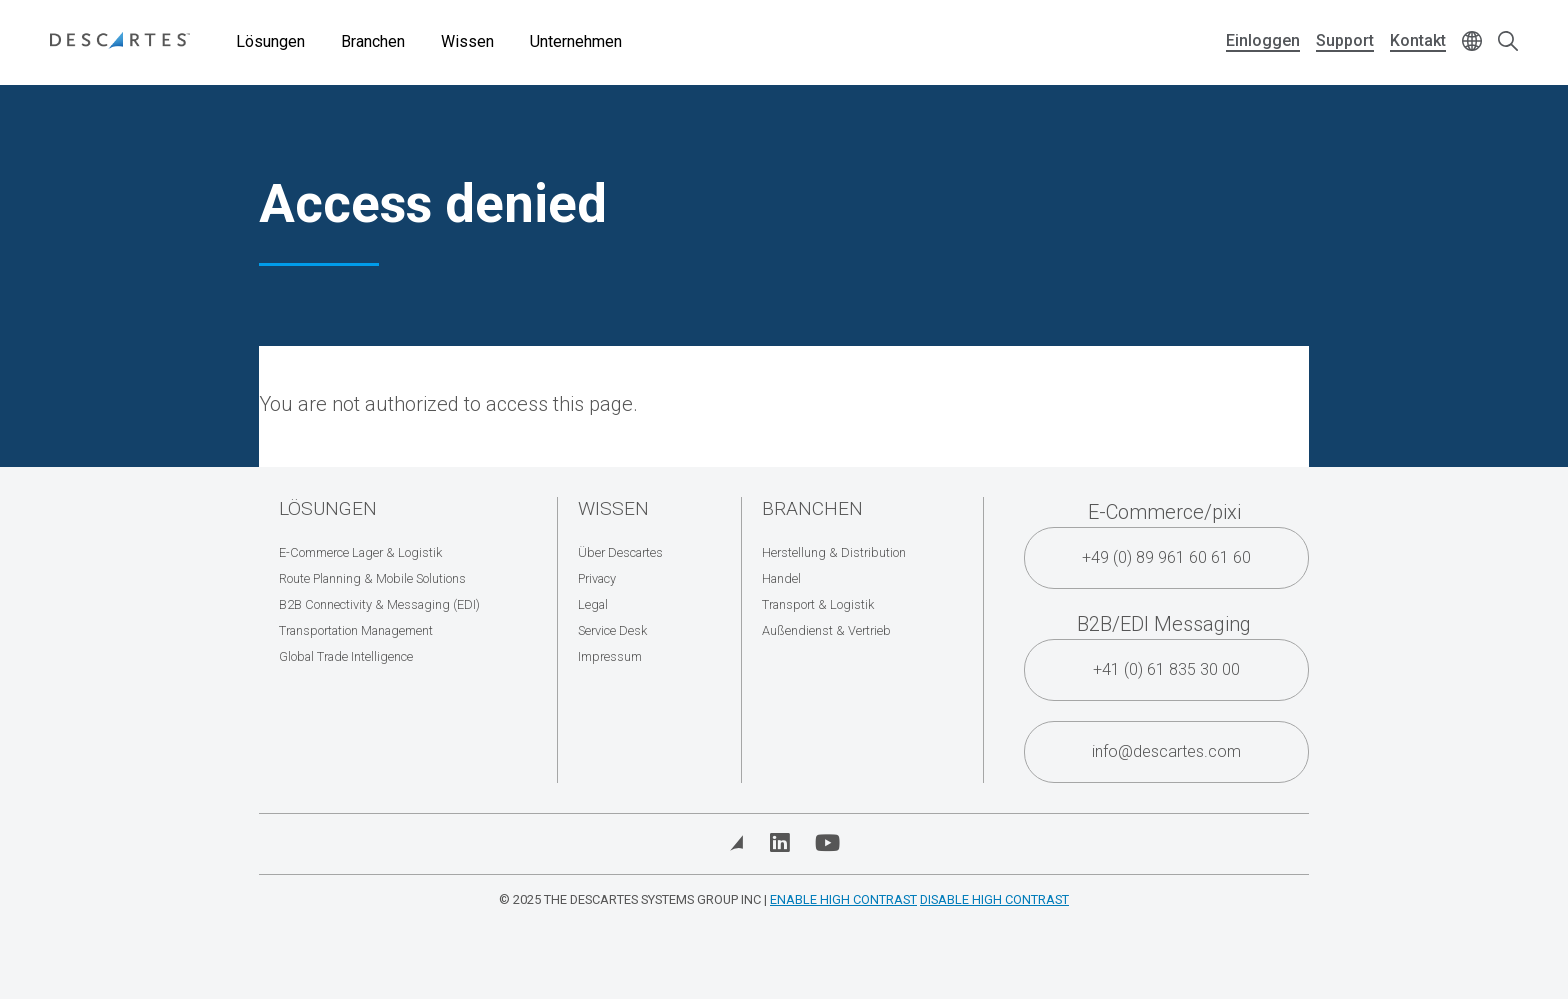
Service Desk (612, 630)
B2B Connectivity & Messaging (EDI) (379, 604)
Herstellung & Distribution (834, 552)
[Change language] (1472, 42)
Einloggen (1263, 40)
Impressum (610, 656)
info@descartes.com (1166, 751)
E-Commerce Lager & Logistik (360, 552)
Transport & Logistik (818, 604)
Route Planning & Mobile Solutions (372, 578)
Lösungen (270, 41)
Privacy (597, 578)
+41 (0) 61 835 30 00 (1166, 669)
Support (1345, 40)
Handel (781, 578)
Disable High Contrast (994, 899)
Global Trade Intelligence (346, 656)
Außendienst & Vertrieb (826, 630)
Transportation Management (356, 630)
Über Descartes (620, 552)
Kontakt (1418, 40)
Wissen (467, 41)
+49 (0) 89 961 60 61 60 (1166, 557)
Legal (593, 604)
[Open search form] (1508, 42)
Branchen (373, 41)
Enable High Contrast (843, 899)
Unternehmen (576, 41)
